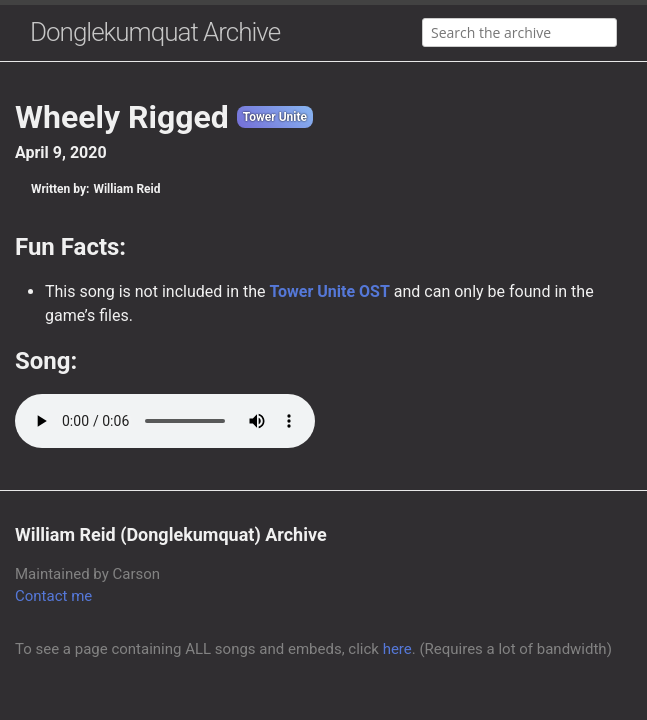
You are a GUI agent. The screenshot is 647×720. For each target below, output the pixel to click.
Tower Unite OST (329, 291)
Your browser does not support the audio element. (165, 421)
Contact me (53, 596)
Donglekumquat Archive (155, 32)
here (397, 649)
